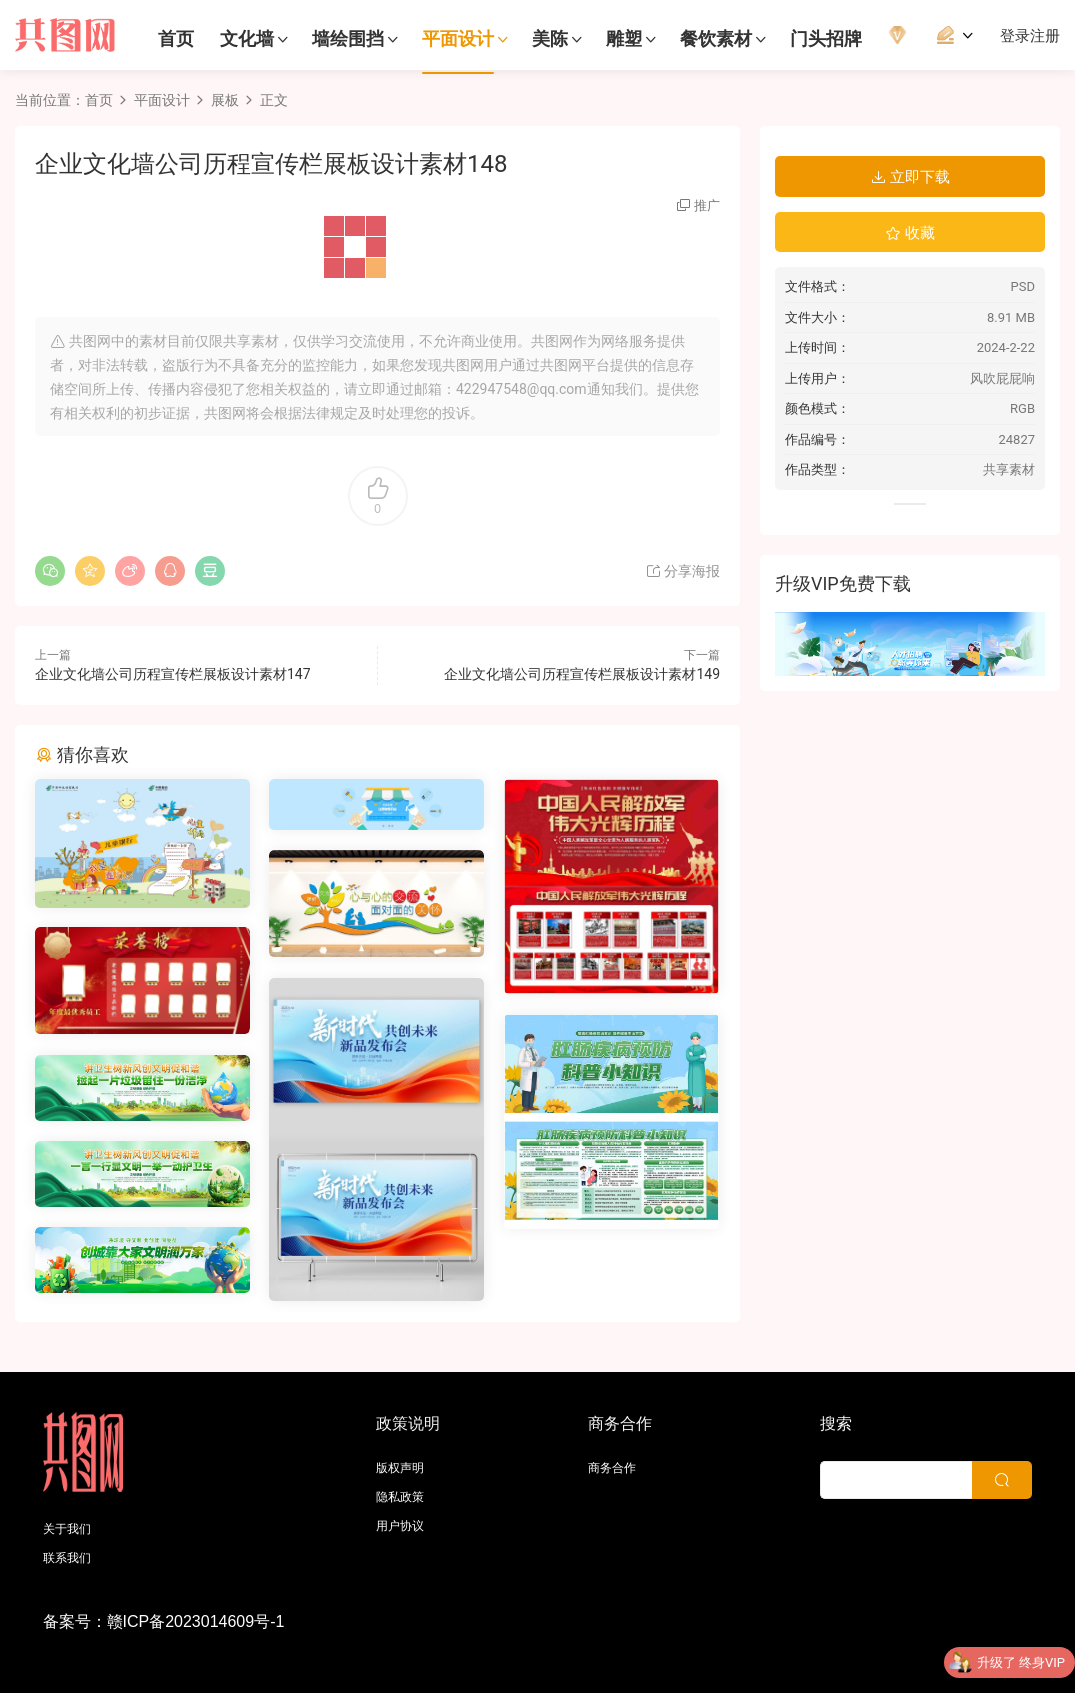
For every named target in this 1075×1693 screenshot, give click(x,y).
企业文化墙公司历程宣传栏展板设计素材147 (173, 674)
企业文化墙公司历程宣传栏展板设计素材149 (582, 674)
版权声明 (400, 1468)
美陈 (550, 38)
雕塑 (624, 38)
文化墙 (247, 38)
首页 (176, 38)
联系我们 (67, 1558)
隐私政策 (400, 1497)
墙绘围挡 (348, 38)
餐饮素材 (716, 38)
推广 (707, 205)
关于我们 (67, 1529)
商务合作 (612, 1468)
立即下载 (910, 177)
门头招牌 (826, 38)
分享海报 (682, 571)
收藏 (910, 233)
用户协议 (400, 1526)
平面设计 (458, 38)
